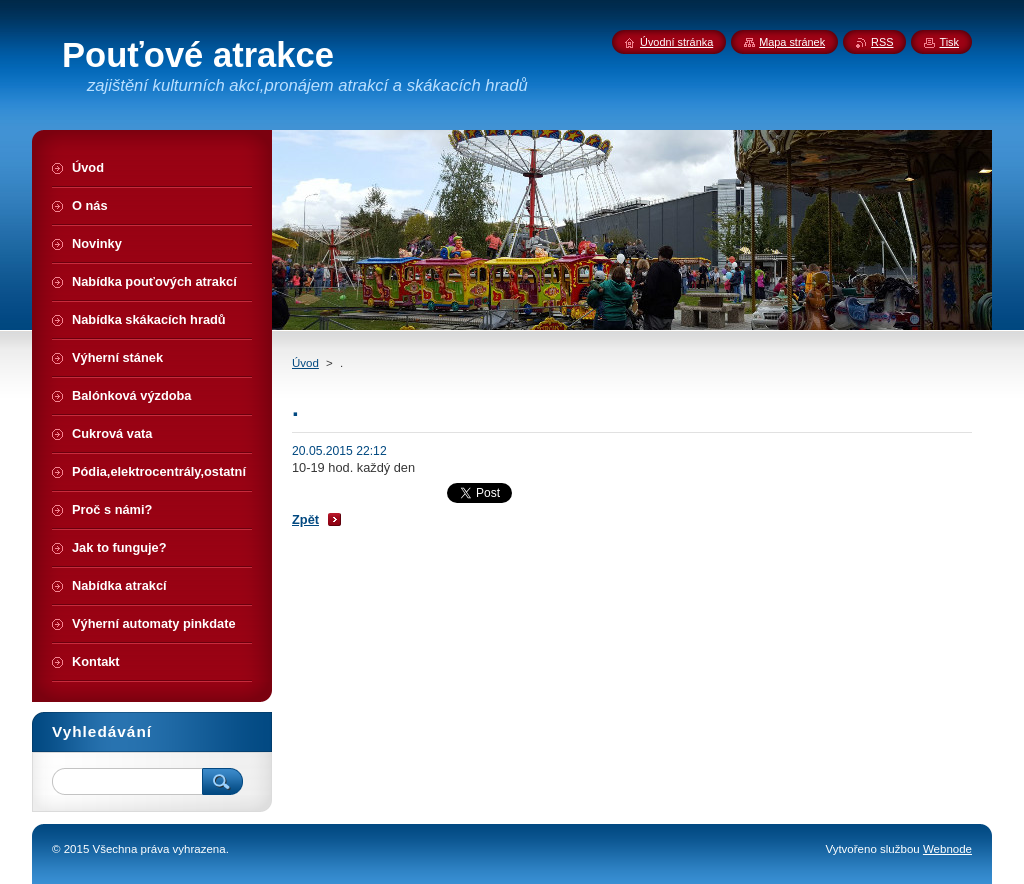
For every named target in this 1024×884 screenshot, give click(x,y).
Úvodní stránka (676, 42)
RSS (882, 42)
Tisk (949, 42)
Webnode (947, 849)
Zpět (305, 519)
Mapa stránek (792, 42)
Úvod (305, 363)
